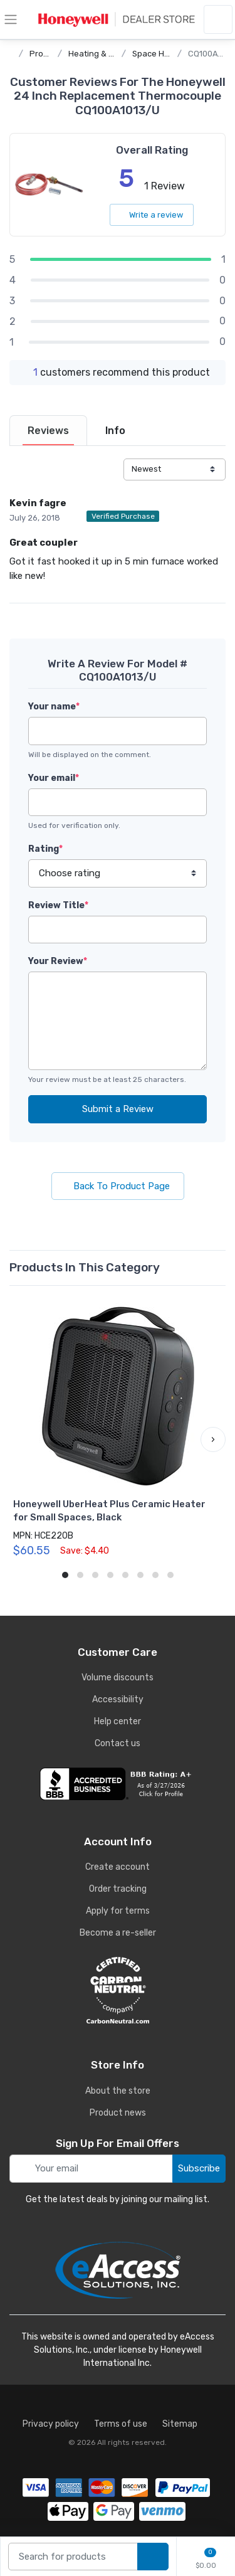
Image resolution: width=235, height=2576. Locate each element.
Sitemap (179, 2424)
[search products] (153, 2557)
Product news (118, 2112)
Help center (117, 1721)
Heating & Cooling (103, 53)
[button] (213, 1439)
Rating (45, 849)
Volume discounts (117, 1677)
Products (47, 53)
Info (115, 431)
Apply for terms (118, 1910)
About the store (117, 2091)
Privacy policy (51, 2424)
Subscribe (199, 2168)
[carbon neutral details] (117, 1990)
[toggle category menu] (11, 19)
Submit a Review (118, 1109)
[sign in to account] (218, 19)
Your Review (57, 961)
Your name (54, 706)
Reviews (48, 431)
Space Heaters (161, 53)
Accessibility (118, 1699)
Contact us (117, 1743)
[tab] (48, 430)
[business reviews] (117, 1784)
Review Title (58, 905)
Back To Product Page (118, 1186)
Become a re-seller (118, 1932)
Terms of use (120, 2424)
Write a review (151, 215)
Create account (117, 1867)
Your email (53, 778)
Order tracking (118, 1889)
